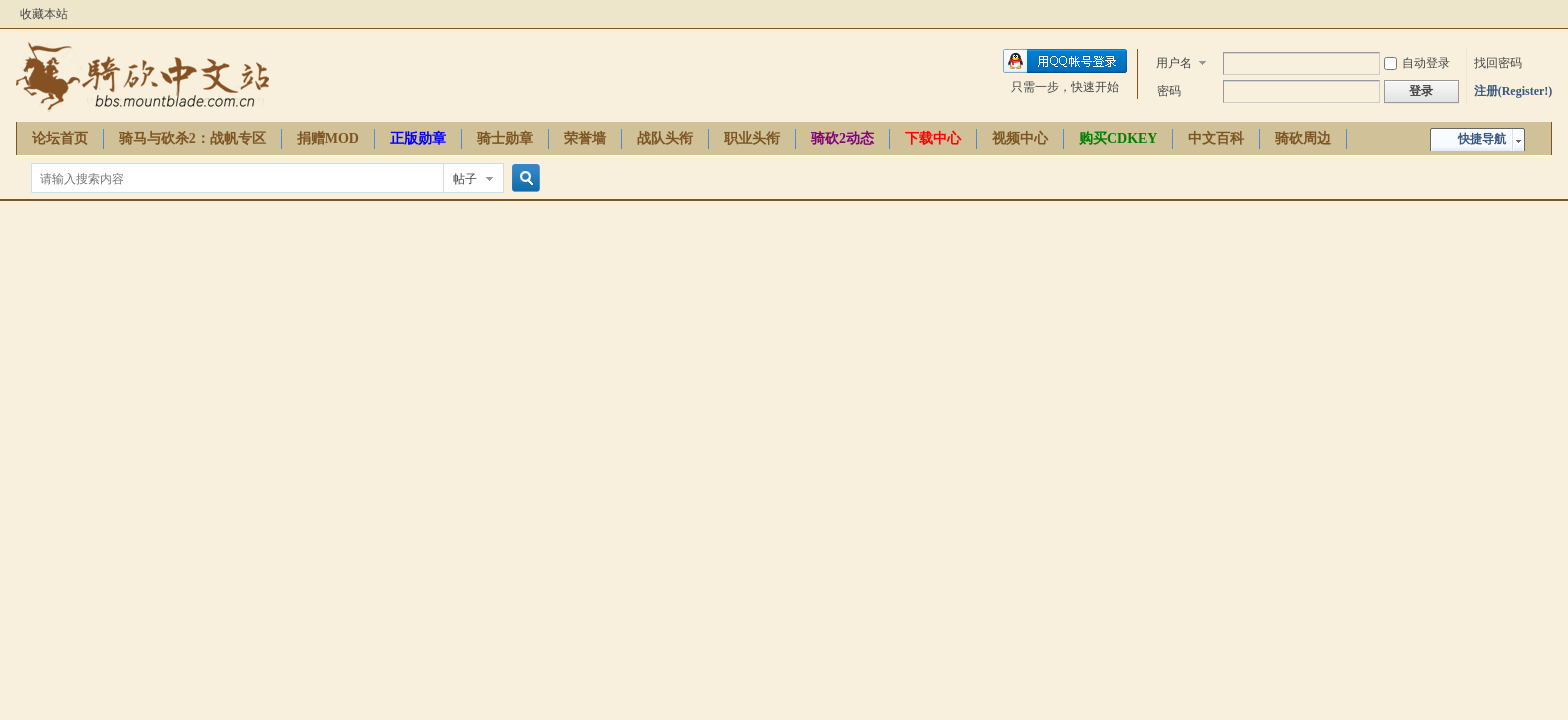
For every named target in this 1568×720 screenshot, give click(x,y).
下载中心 (933, 138)
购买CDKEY (1118, 138)
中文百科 (1216, 138)
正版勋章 (418, 138)
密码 (1169, 91)
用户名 (1174, 63)
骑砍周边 (1303, 138)
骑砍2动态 (842, 138)
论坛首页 (60, 138)
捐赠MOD (328, 138)
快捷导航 (1482, 139)
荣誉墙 (585, 138)
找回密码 (1498, 63)
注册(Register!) (1513, 91)
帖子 (465, 179)
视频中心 (1020, 138)
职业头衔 (752, 138)
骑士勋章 (505, 138)
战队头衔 (665, 138)
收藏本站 (44, 14)
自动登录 (1417, 63)
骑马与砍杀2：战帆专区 (192, 138)
